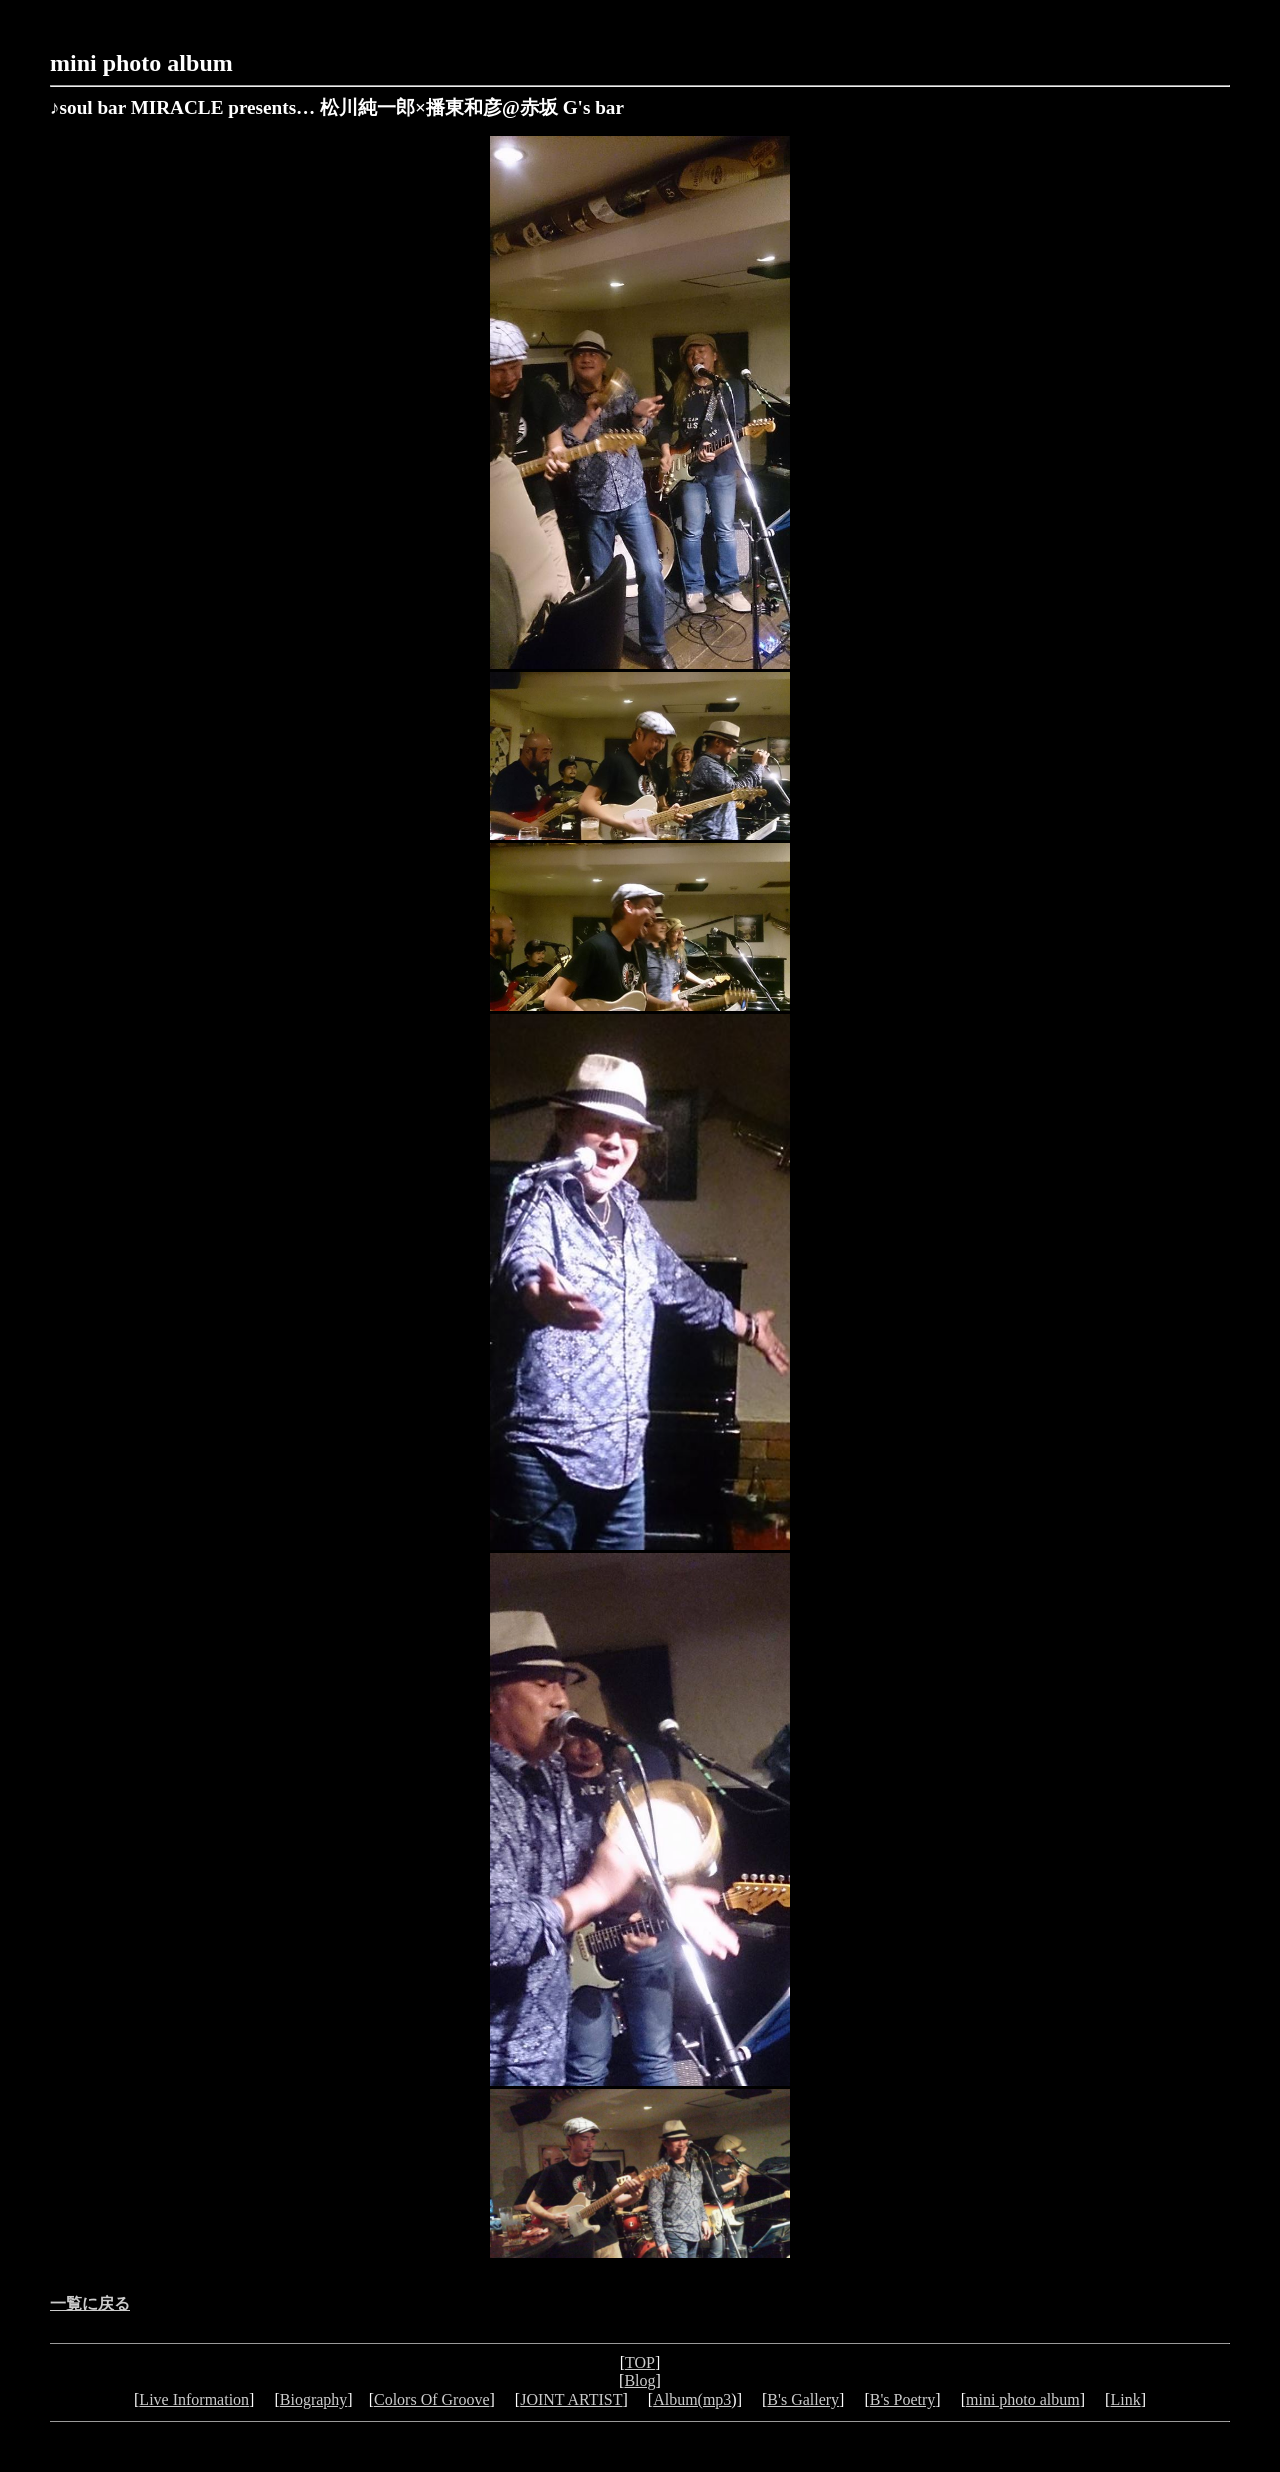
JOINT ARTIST (571, 2399)
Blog (639, 2380)
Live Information (194, 2399)
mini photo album (141, 63)
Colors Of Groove (432, 2399)
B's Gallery (803, 2399)
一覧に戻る (90, 2303)
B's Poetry (903, 2399)
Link (1125, 2399)
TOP (640, 2362)
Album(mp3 (692, 2399)
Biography (314, 2399)
